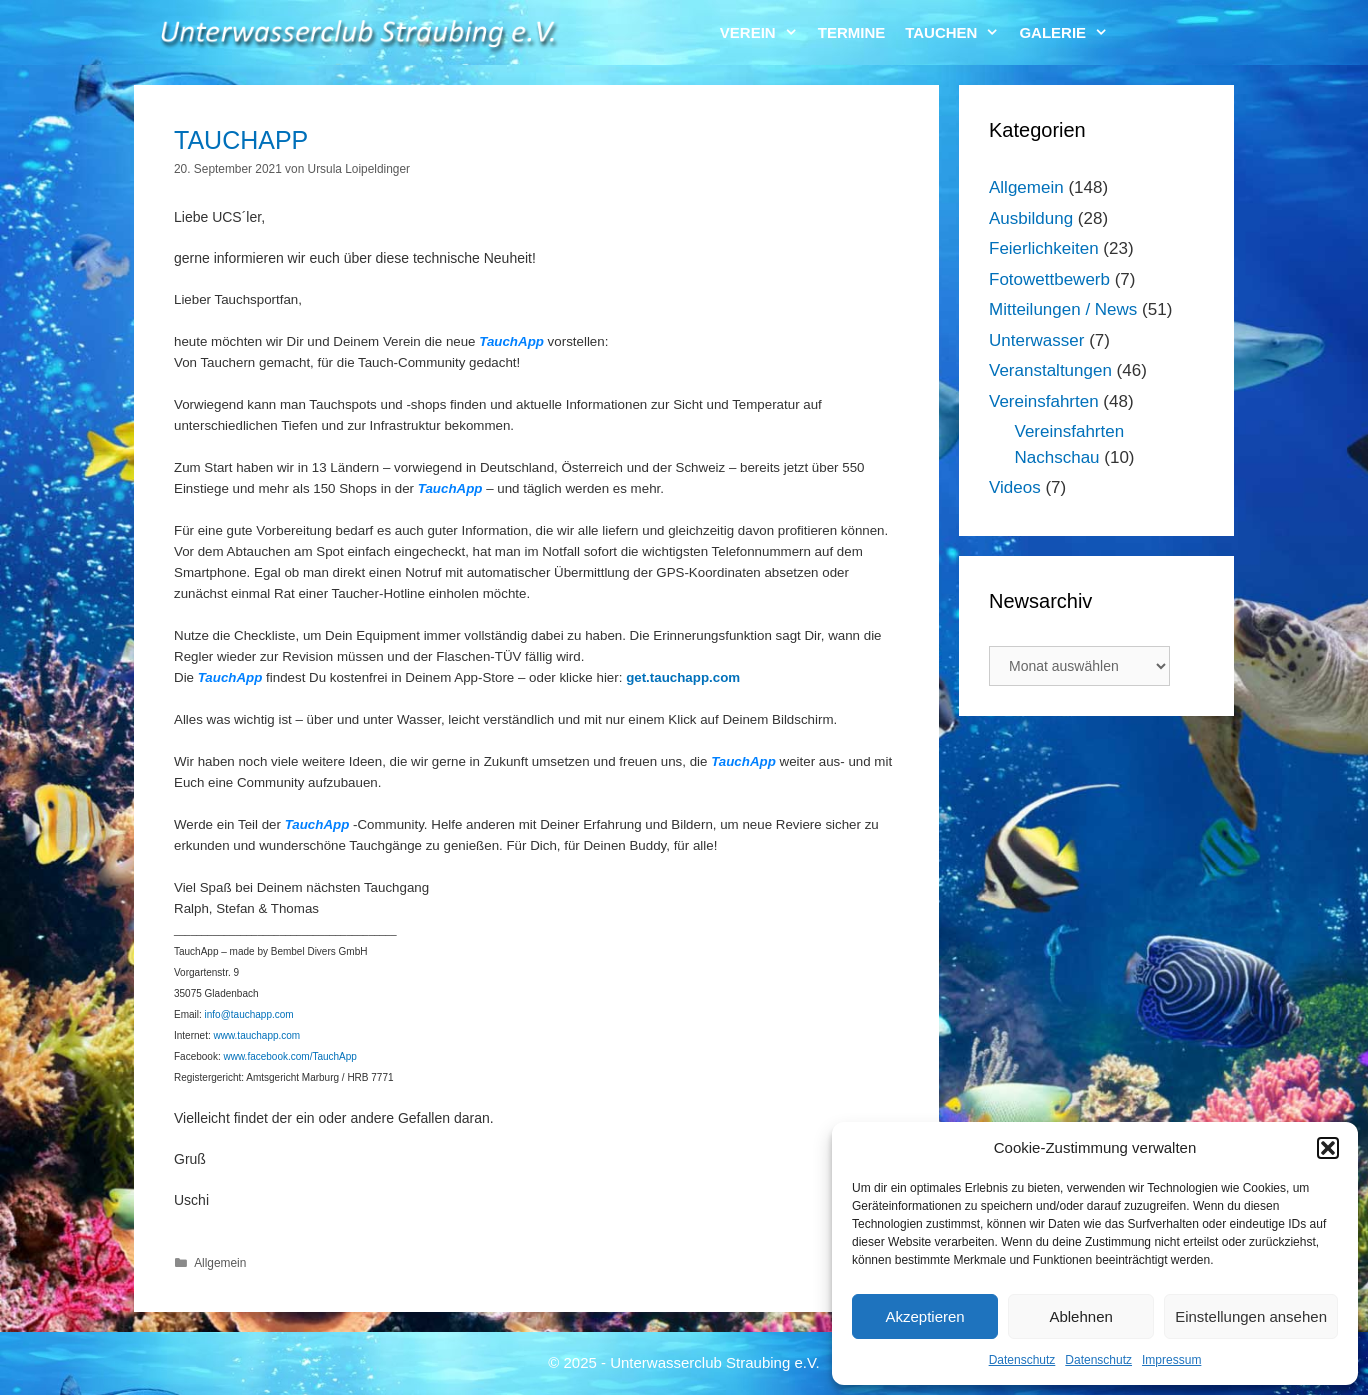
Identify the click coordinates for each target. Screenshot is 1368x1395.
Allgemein (220, 1263)
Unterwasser (1036, 340)
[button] (1328, 1148)
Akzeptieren (924, 1316)
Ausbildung (1031, 218)
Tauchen (957, 32)
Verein (764, 32)
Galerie (1068, 32)
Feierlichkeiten (1044, 248)
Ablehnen (1080, 1316)
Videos (1015, 487)
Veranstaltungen (1050, 370)
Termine (852, 32)
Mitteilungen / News (1063, 309)
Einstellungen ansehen (1251, 1316)
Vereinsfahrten (1044, 401)
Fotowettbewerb (1049, 279)
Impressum (1171, 1360)
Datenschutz (1022, 1360)
